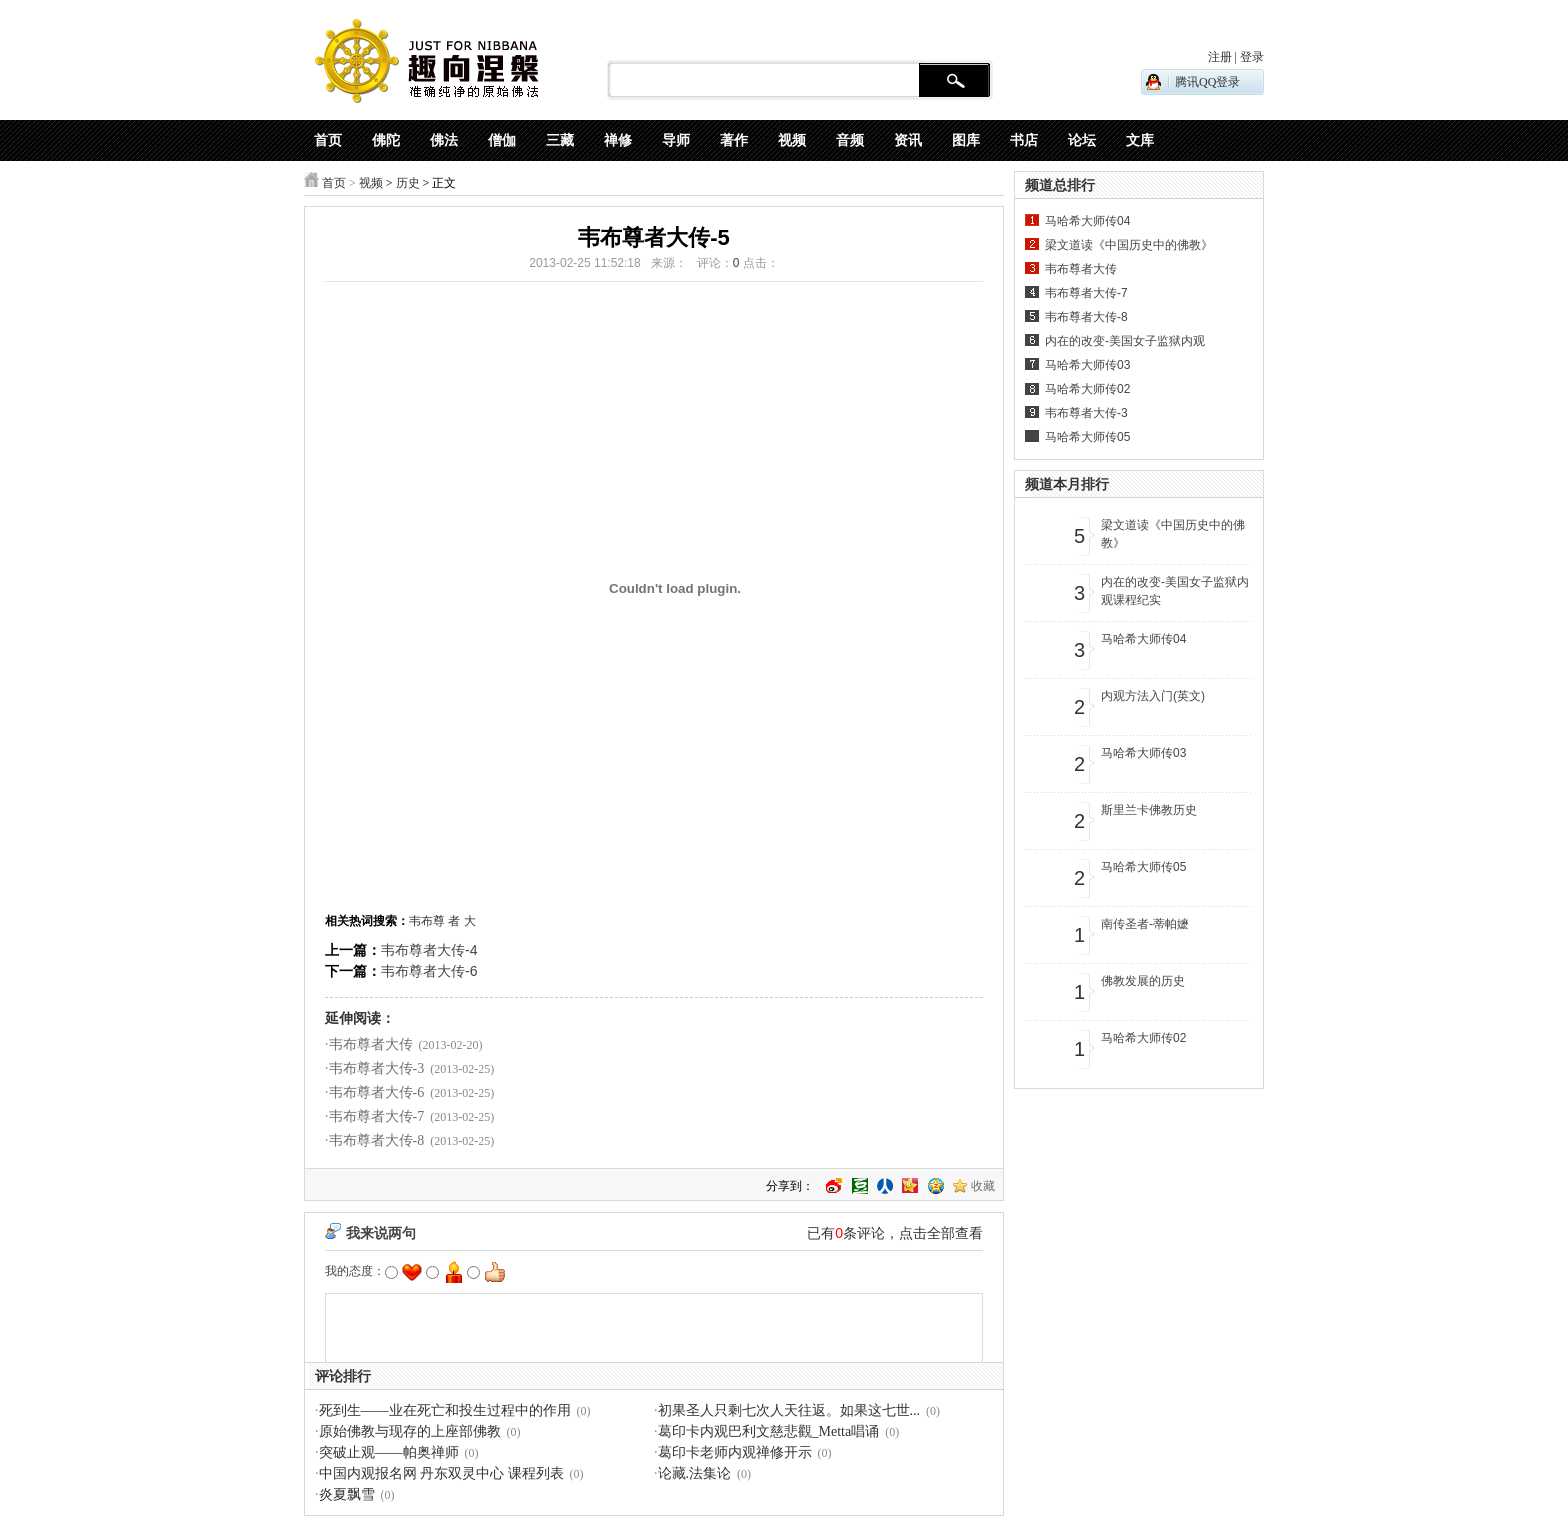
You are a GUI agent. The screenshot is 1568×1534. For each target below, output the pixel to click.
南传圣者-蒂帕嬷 (1145, 924)
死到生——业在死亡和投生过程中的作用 (445, 1410)
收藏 (983, 1186)
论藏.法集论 (695, 1473)
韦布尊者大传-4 (429, 950)
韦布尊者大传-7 (377, 1116)
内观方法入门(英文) (1153, 696)
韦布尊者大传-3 (377, 1068)
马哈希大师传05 (1087, 437)
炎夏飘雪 (347, 1494)
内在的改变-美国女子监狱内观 (1125, 341)
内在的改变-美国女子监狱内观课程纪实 (1175, 591)
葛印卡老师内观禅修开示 (735, 1452)
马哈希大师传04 (1087, 221)
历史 (408, 183)
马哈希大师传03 (1087, 365)
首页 (334, 183)
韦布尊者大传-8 (377, 1140)
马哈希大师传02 (1087, 389)
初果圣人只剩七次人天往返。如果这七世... (789, 1410)
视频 (371, 183)
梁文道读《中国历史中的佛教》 (1129, 245)
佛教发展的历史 (1143, 981)
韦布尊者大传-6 (429, 971)
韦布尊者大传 (371, 1044)
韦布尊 (427, 921)
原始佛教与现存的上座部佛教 (410, 1431)
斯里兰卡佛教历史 (1149, 810)
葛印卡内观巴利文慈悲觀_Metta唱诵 (769, 1431)
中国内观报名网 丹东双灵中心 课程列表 (441, 1473)
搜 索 (954, 81)
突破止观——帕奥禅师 (389, 1452)
